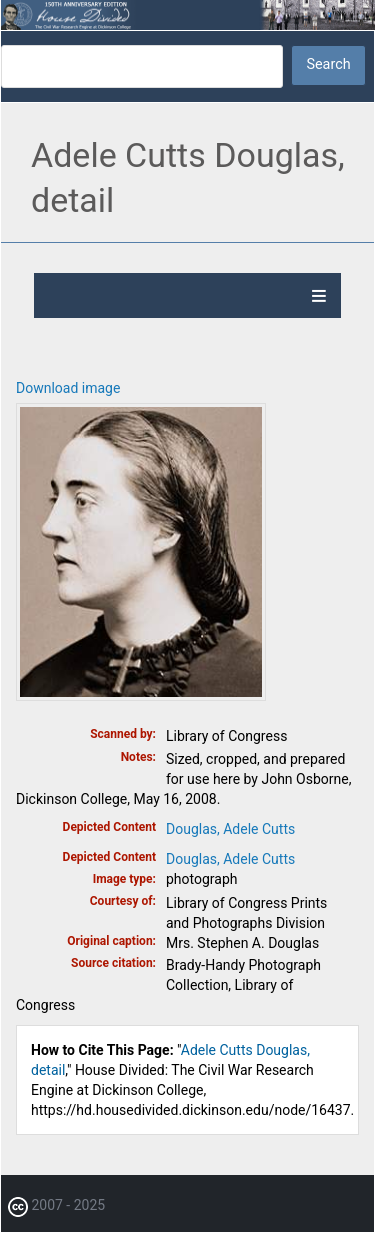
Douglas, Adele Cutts (230, 829)
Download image (68, 388)
